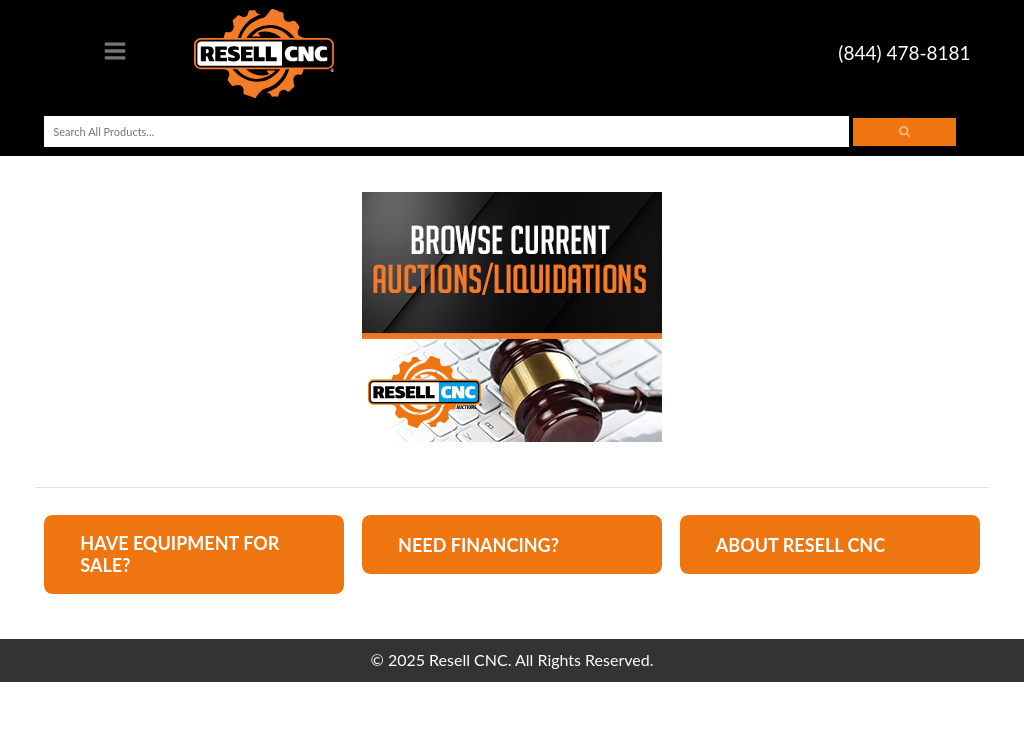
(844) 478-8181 (904, 52)
